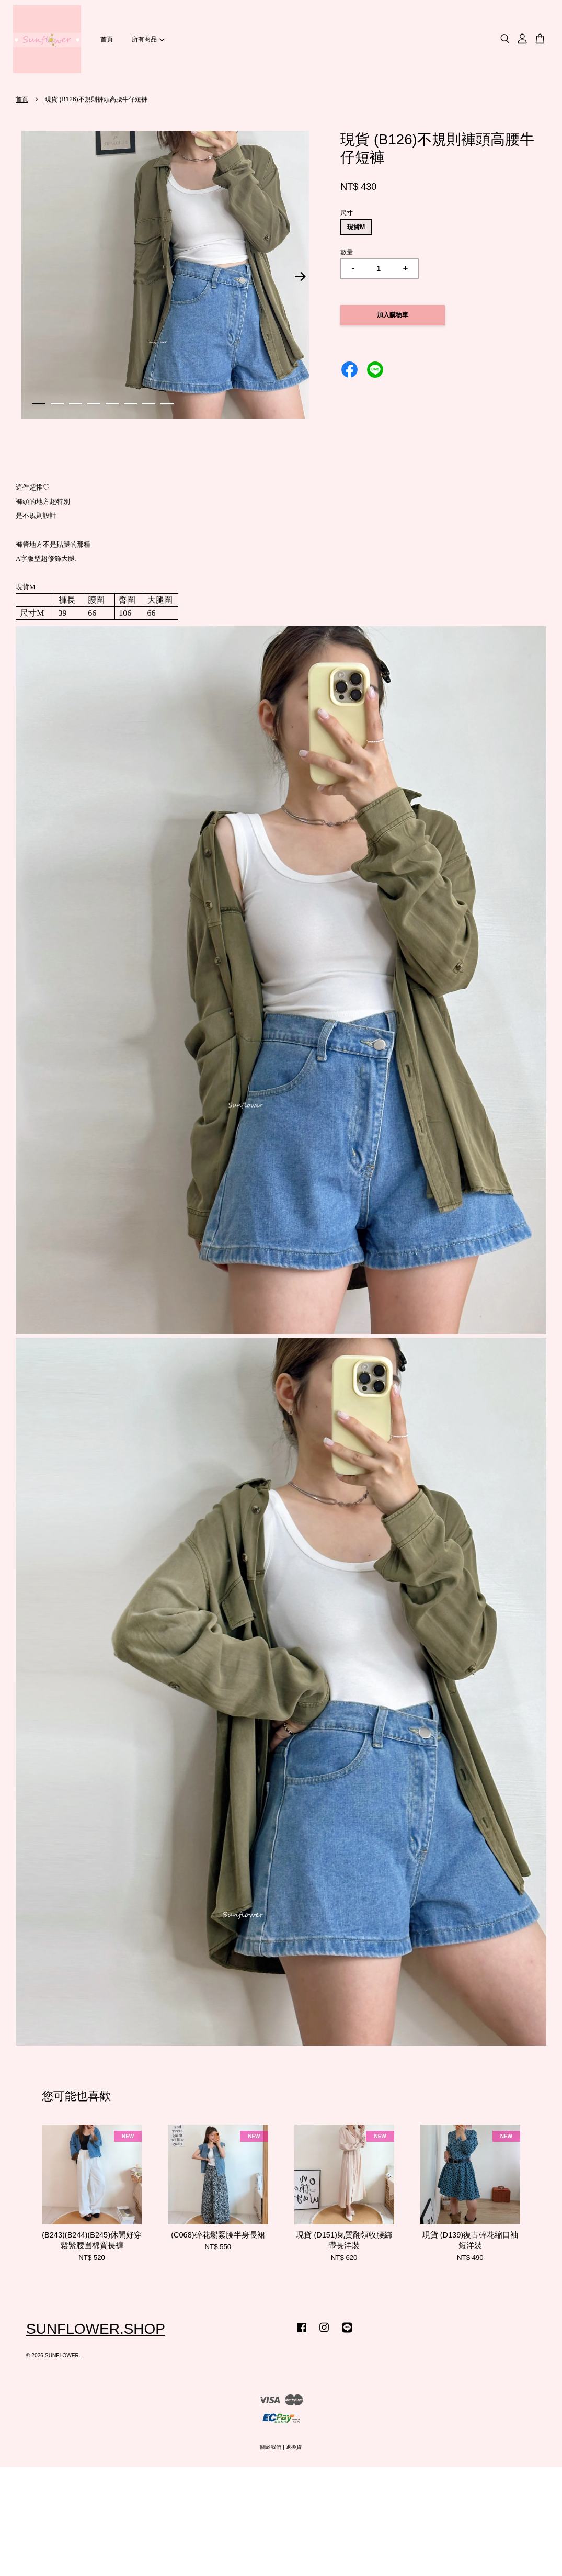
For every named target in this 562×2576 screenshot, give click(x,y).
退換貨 (294, 2447)
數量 (346, 252)
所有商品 (148, 39)
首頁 (106, 39)
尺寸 (346, 213)
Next (300, 277)
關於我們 (270, 2447)
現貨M (356, 227)
